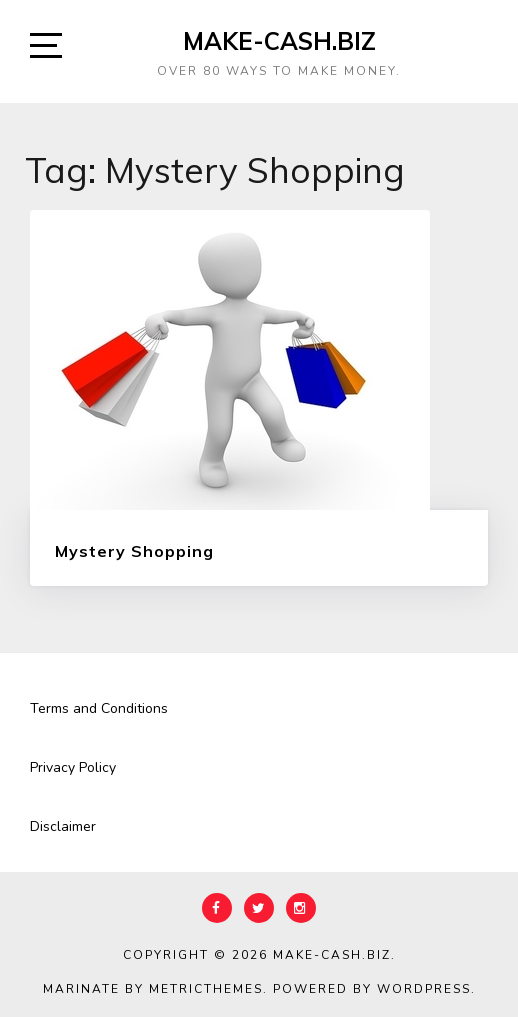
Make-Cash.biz (279, 41)
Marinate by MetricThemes (153, 989)
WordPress (424, 989)
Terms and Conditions (99, 708)
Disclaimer (63, 826)
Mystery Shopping (134, 551)
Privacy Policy (73, 767)
